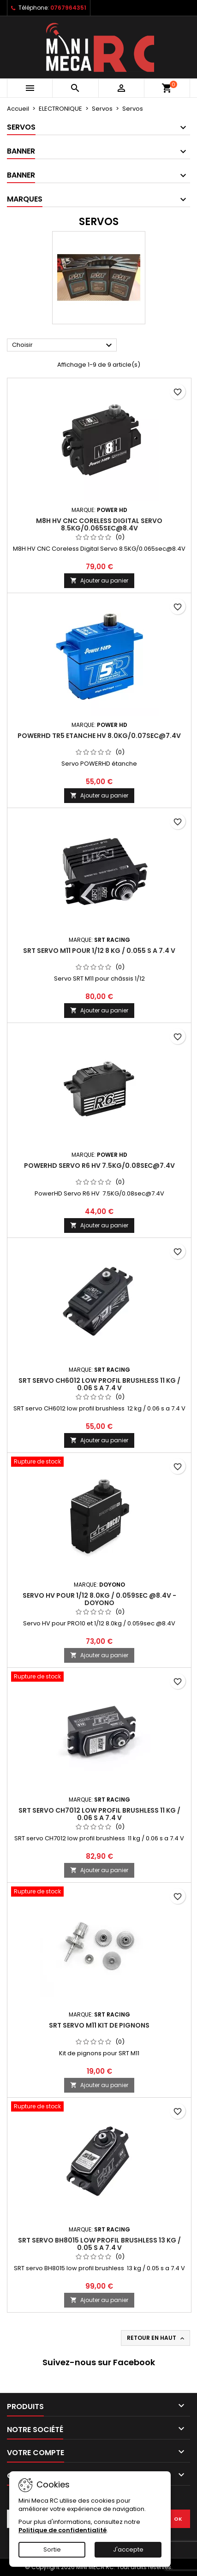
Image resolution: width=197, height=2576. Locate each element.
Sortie (52, 2549)
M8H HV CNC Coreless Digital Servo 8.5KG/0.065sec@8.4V (99, 524)
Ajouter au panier (99, 580)
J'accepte (128, 2549)
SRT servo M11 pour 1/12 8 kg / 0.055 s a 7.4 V (99, 950)
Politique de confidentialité (62, 2530)
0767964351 (68, 8)
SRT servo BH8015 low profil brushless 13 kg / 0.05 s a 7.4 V (99, 2244)
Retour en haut (156, 2338)
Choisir (63, 345)
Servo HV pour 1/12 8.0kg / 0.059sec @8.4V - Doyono (99, 1599)
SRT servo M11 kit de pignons (99, 2025)
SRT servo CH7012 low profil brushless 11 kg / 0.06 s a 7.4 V (99, 1814)
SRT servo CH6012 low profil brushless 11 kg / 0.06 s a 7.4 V (99, 1384)
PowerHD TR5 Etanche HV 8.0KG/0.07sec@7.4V (99, 735)
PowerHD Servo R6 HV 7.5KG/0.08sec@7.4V (99, 1165)
